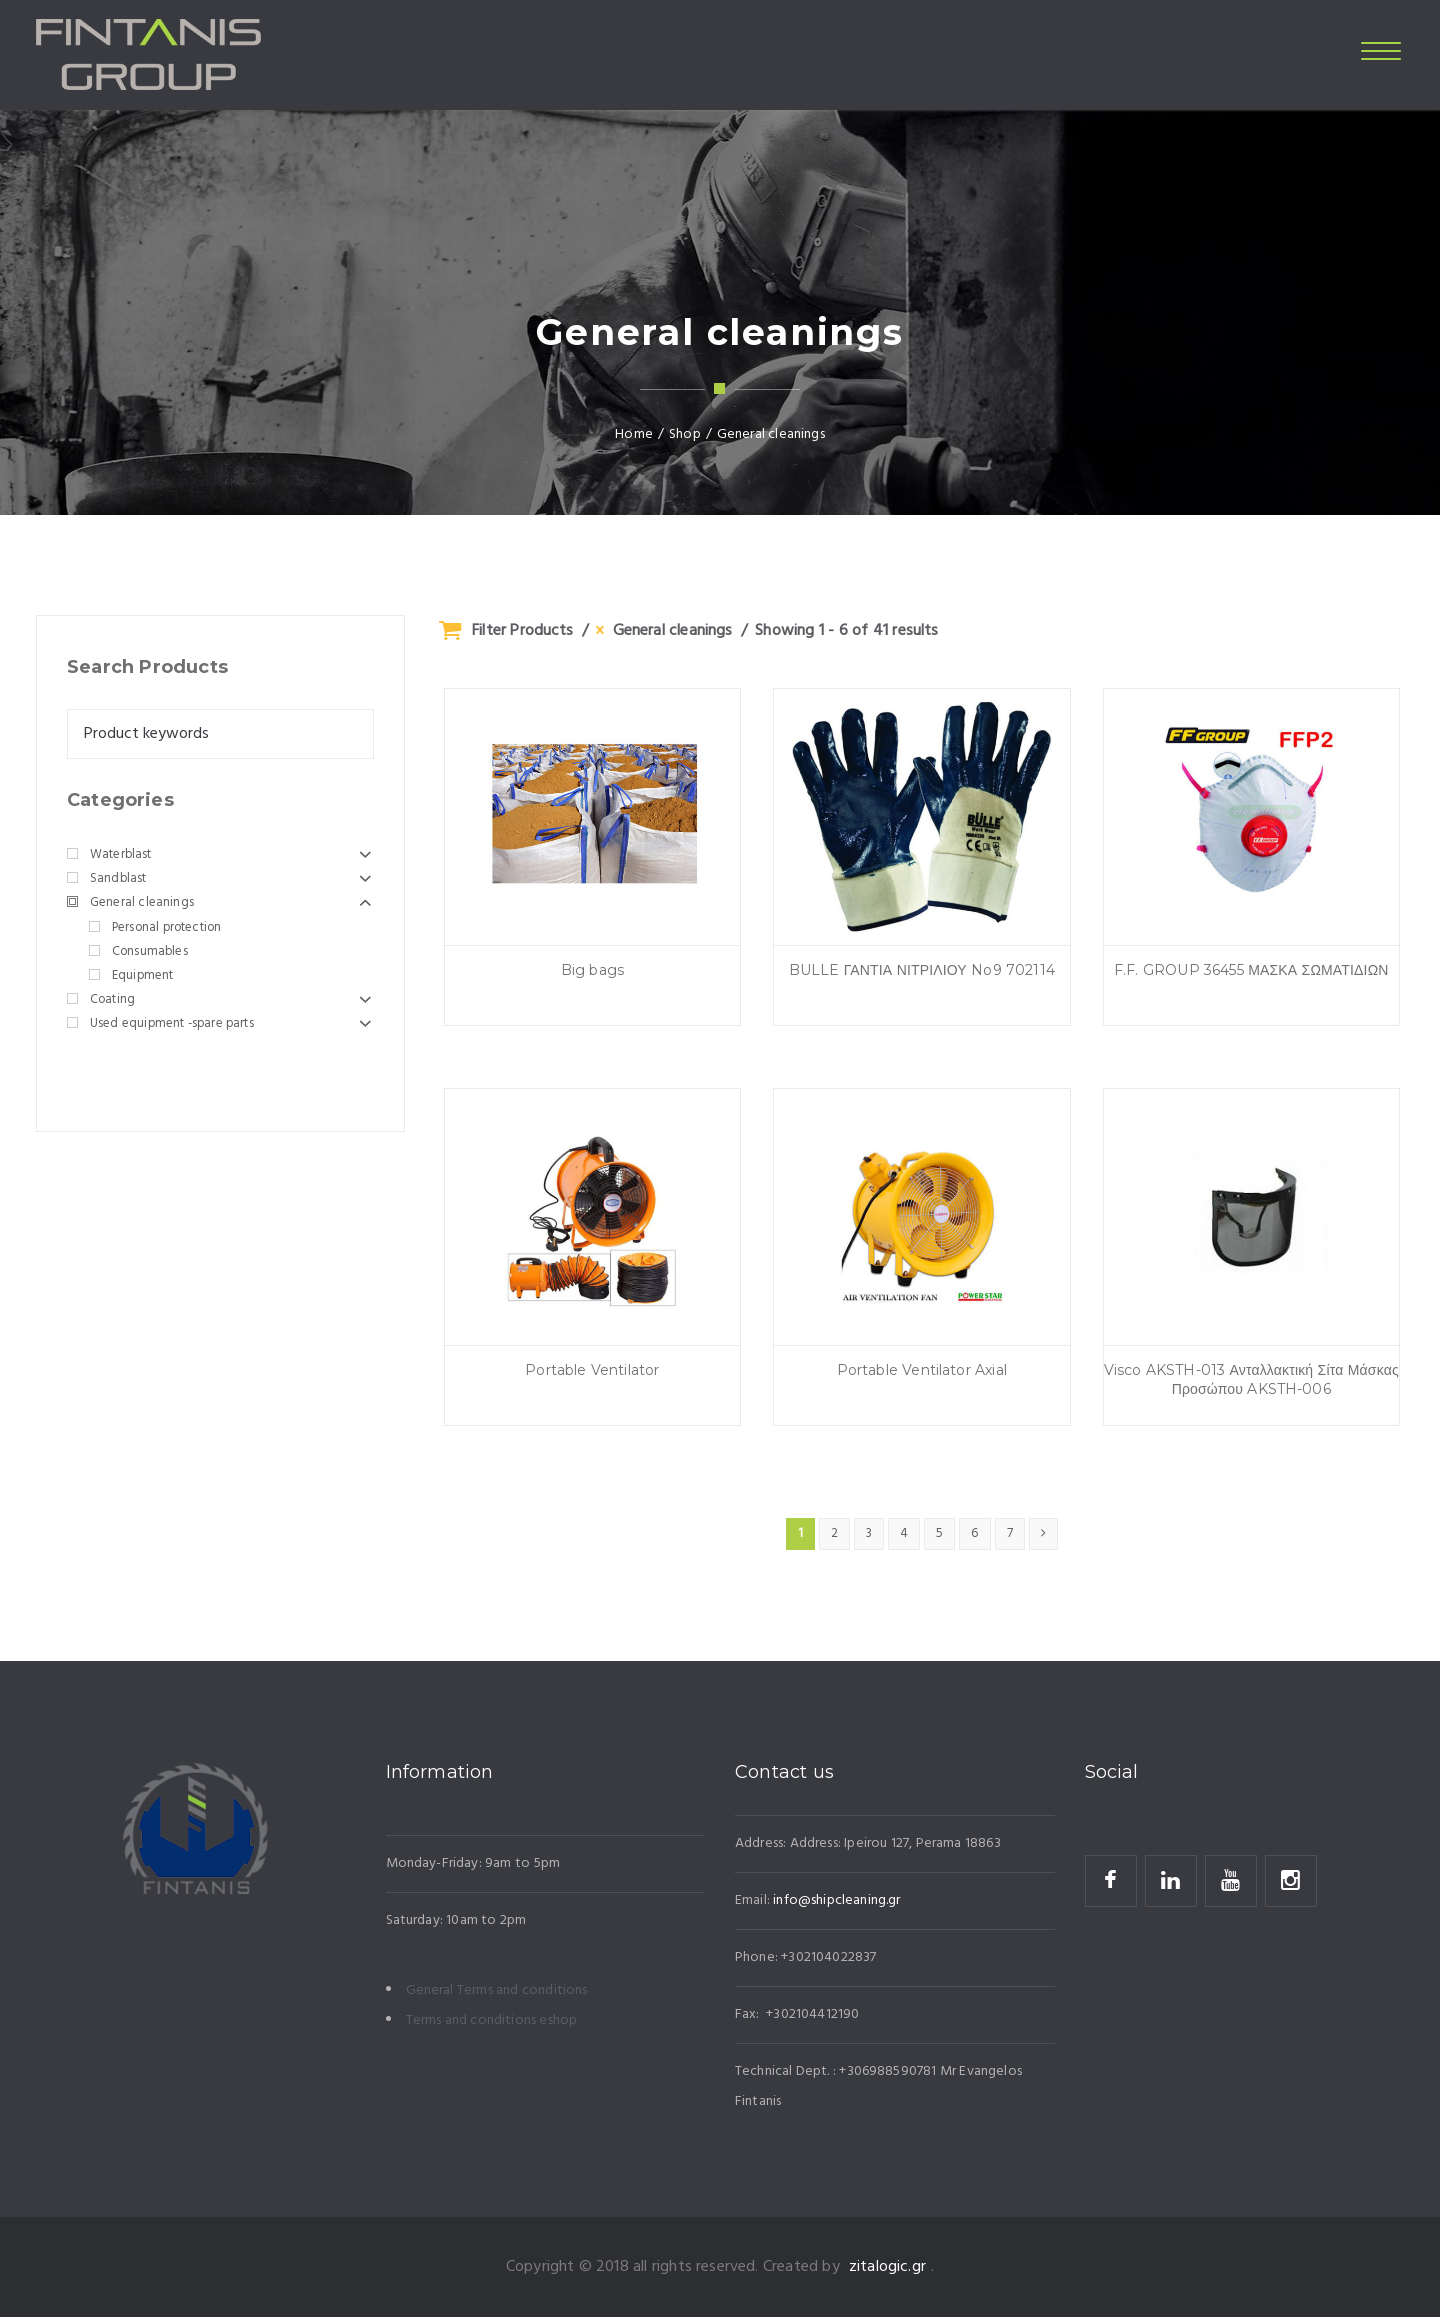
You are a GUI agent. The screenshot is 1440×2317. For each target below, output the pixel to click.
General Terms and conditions (497, 1990)
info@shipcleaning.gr (836, 1900)
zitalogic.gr (887, 2267)
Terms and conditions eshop (492, 2020)
